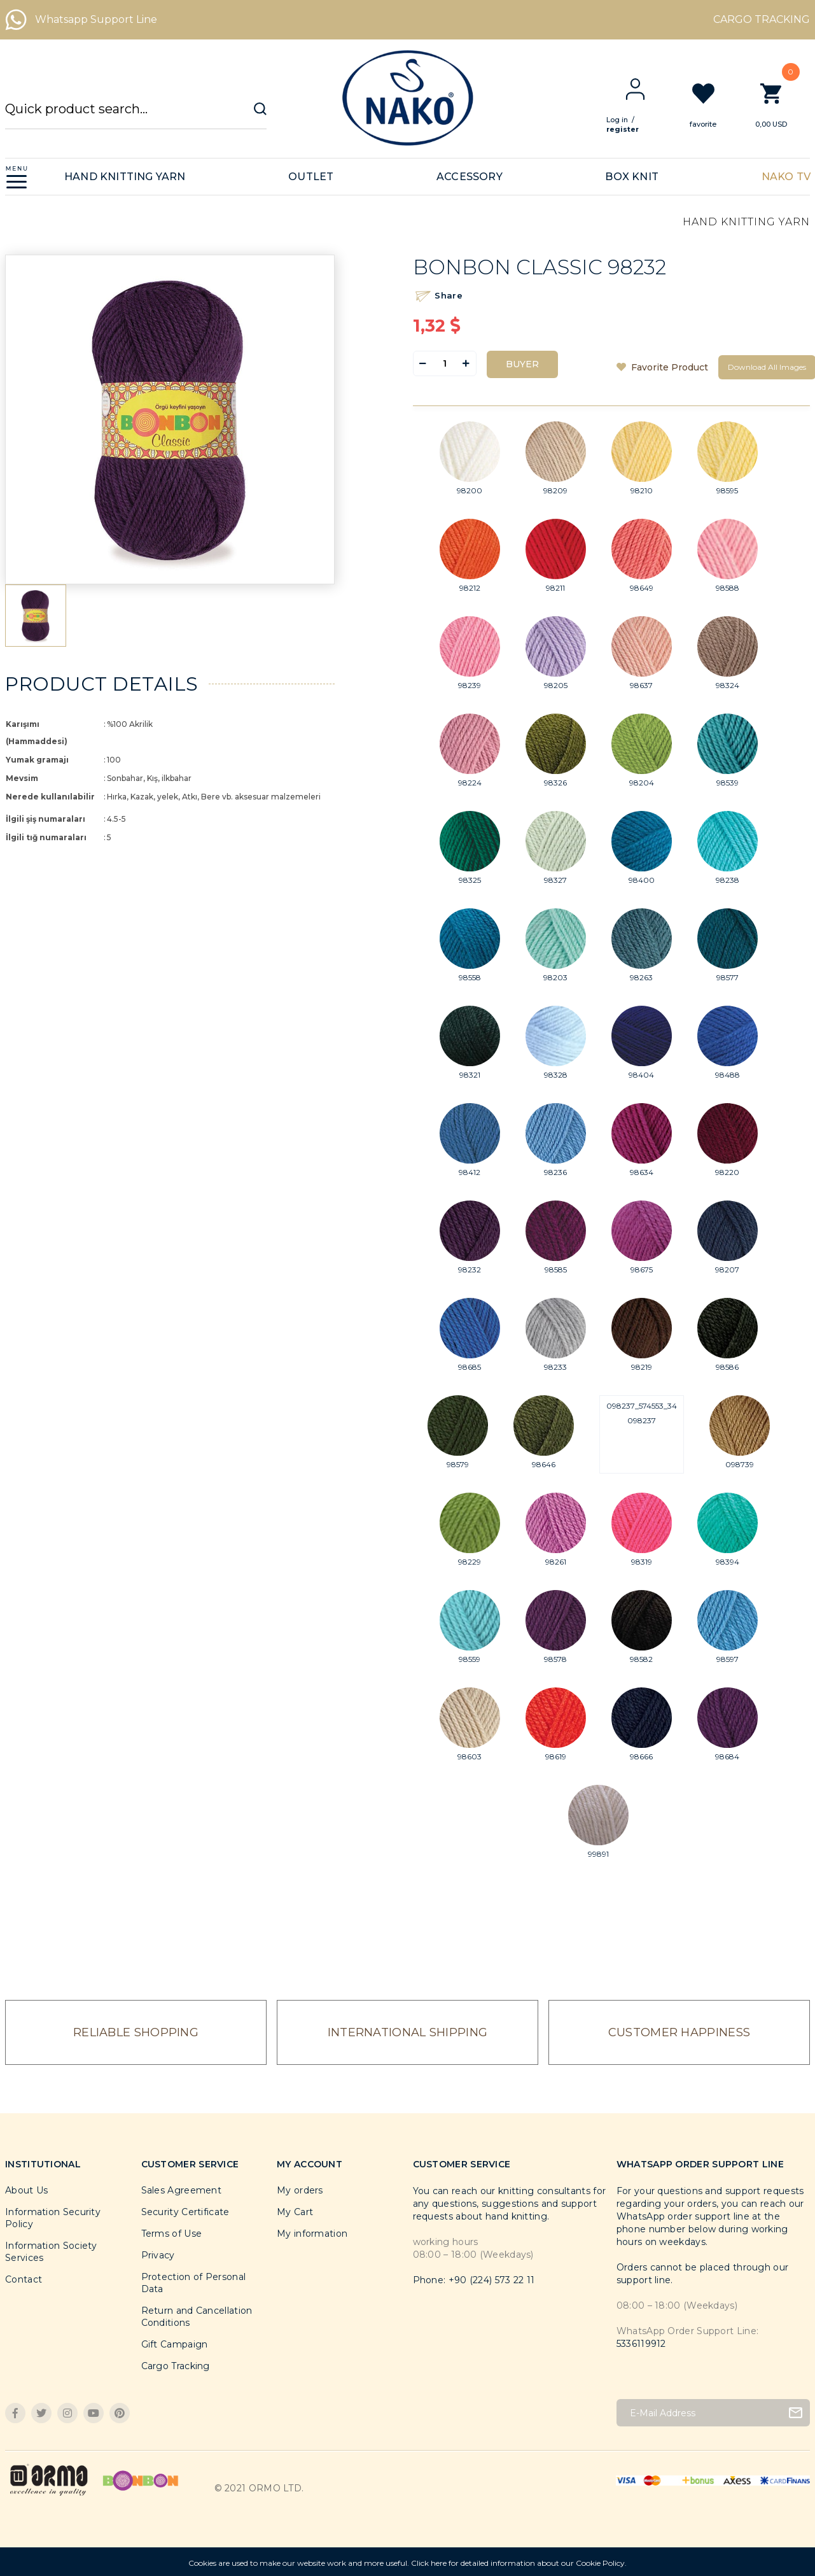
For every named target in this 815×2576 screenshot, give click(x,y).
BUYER (522, 364)
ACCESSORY (469, 177)
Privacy (158, 2255)
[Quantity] (445, 363)
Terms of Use (171, 2233)
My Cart (295, 2212)
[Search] (136, 115)
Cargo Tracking (175, 2366)
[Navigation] (16, 176)
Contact (23, 2279)
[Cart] (781, 105)
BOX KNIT (631, 177)
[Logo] (407, 98)
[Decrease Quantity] (423, 363)
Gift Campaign (174, 2344)
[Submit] (795, 2412)
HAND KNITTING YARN (125, 177)
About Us (26, 2190)
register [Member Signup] (632, 129)
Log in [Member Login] (627, 119)
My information (312, 2233)
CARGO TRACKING (761, 19)
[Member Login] (645, 89)
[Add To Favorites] (662, 367)
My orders (300, 2190)
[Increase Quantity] (466, 363)
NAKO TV (786, 177)
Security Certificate (185, 2212)
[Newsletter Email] (713, 2412)
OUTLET (310, 177)
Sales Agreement (181, 2190)
